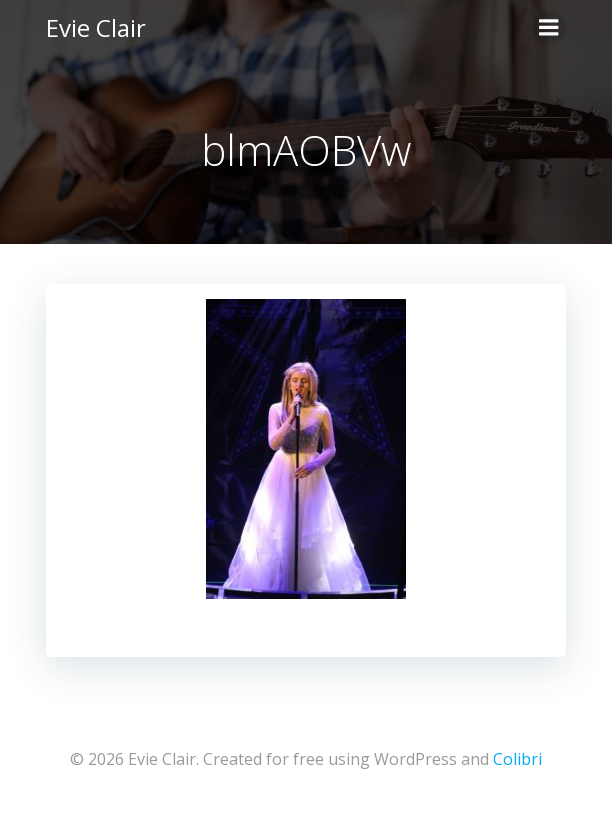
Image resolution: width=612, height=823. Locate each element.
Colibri (517, 759)
